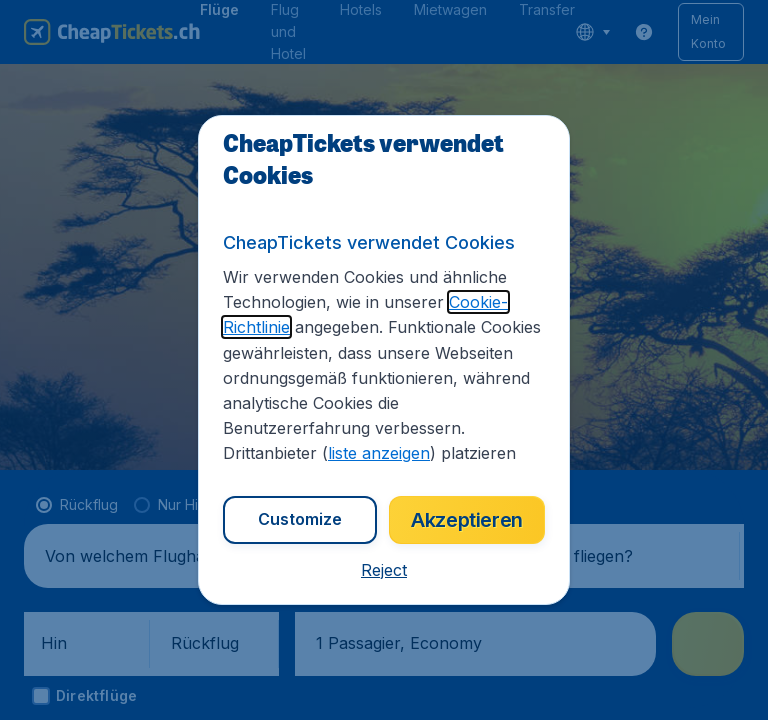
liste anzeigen (379, 453)
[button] (384, 570)
